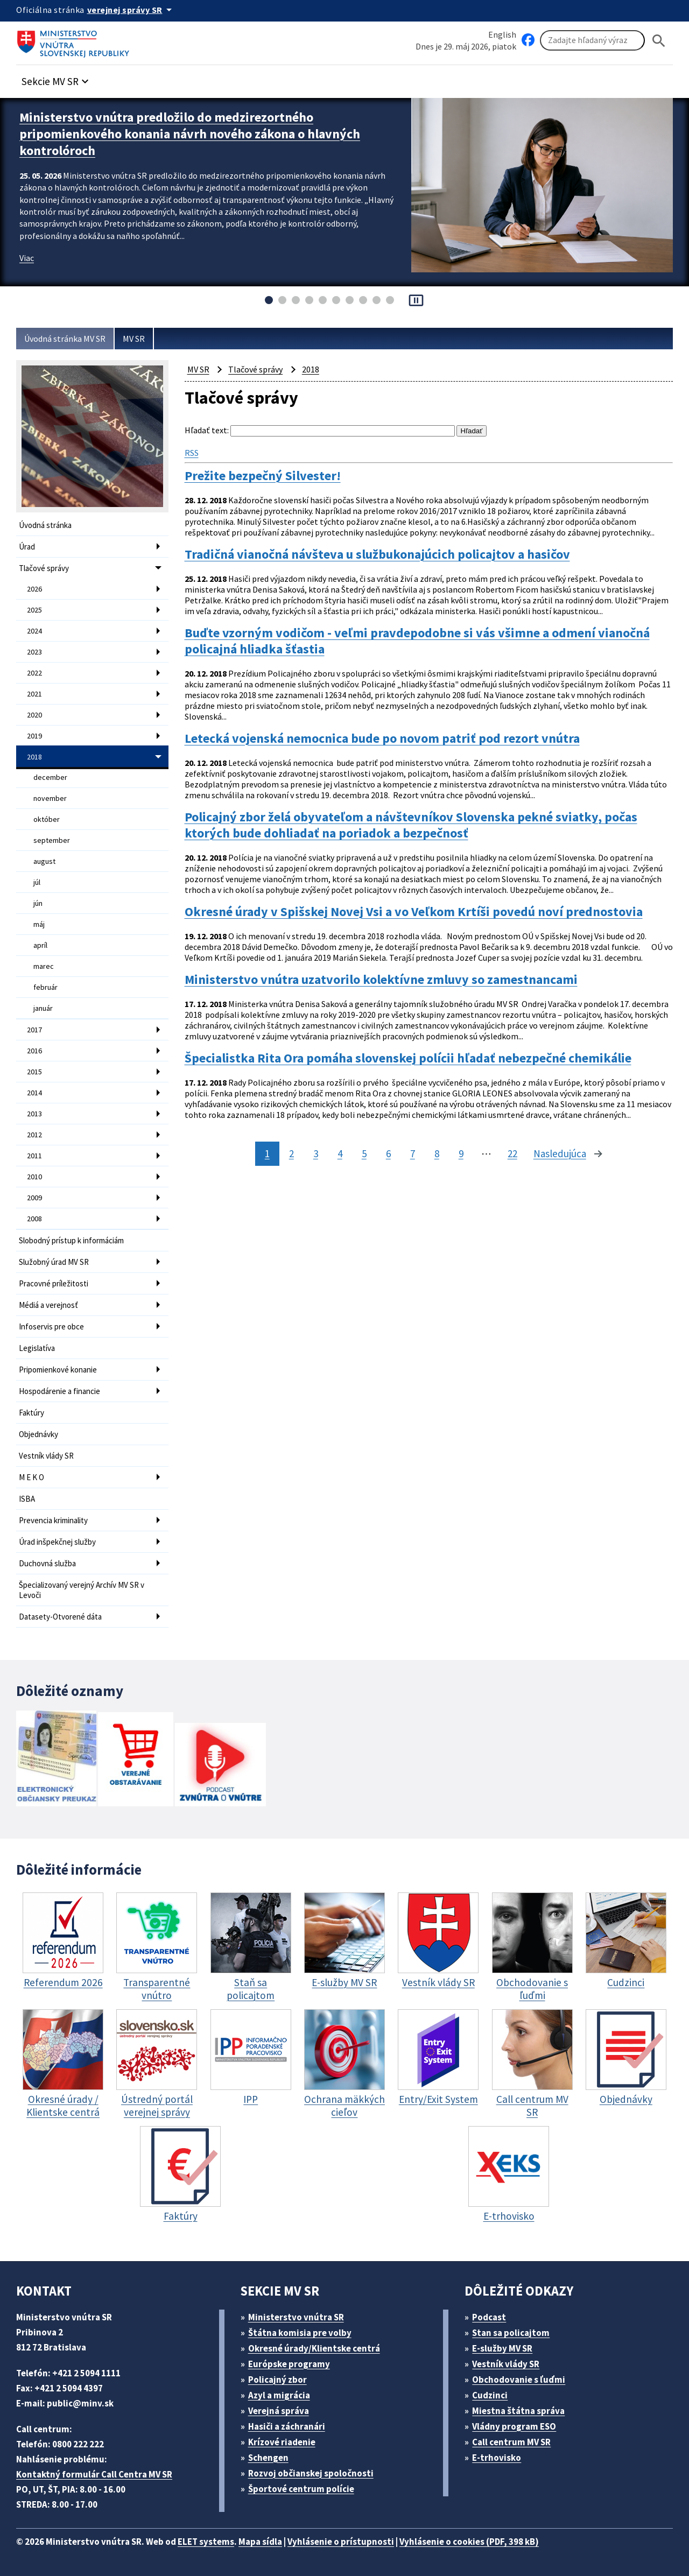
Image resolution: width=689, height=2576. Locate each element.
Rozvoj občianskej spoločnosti (311, 2473)
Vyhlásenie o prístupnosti (340, 2541)
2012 (34, 1134)
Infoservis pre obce (51, 1326)
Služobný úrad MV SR (54, 1262)
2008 (34, 1218)
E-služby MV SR (502, 2348)
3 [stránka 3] (315, 1153)
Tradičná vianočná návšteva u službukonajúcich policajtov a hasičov (377, 554)
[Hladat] (659, 40)
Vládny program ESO (514, 2426)
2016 (34, 1050)
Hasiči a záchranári (286, 2426)
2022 (34, 673)
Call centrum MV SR (511, 2442)
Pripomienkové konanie (58, 1369)
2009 (34, 1197)
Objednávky (38, 1434)
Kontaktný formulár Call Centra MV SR (94, 2474)
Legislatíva (37, 1348)
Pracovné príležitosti (53, 1283)
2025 (34, 610)
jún (38, 903)
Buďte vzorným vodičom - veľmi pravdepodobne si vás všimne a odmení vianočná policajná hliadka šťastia (417, 641)
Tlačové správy (44, 568)
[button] (56, 78)
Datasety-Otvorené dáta (60, 1616)
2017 (34, 1029)
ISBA (27, 1499)
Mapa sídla (260, 2541)
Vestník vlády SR (46, 1456)
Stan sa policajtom (511, 2333)
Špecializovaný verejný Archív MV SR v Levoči (81, 1590)
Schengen (268, 2458)
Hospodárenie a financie (59, 1391)
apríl (40, 945)
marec (43, 966)
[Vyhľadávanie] (592, 40)
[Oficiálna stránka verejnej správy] (131, 9)
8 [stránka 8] (436, 1153)
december (50, 777)
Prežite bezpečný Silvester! (263, 476)
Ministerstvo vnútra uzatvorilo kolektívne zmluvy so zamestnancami (381, 980)
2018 (34, 757)
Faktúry (31, 1412)
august (44, 861)
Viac (26, 257)
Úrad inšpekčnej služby (57, 1542)
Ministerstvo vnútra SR (296, 2317)
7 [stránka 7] (412, 1153)
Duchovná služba (47, 1563)
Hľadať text (206, 430)
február (45, 987)
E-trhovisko (496, 2458)
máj (39, 924)
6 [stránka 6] (388, 1153)
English (502, 34)
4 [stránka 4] (340, 1153)
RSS (192, 452)
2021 (34, 694)
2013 (34, 1113)
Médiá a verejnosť (48, 1305)
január (43, 1008)
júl (36, 882)
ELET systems (206, 2541)
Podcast (489, 2317)
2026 (34, 589)
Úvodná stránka (45, 525)
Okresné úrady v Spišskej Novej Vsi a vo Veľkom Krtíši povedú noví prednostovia (414, 912)
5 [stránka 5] (364, 1153)
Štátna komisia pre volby (299, 2333)
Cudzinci (490, 2395)
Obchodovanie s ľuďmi (518, 2379)
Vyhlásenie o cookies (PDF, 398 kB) (469, 2541)
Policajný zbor (277, 2379)
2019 (34, 736)
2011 (34, 1155)
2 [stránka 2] (291, 1153)
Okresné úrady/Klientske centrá (314, 2348)
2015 (34, 1071)
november (50, 798)
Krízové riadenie (281, 2442)
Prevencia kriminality (53, 1520)
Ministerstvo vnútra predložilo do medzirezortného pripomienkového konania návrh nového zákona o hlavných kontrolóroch (189, 134)
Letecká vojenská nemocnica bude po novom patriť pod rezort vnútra (382, 738)
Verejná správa (278, 2411)
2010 (34, 1176)
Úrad (27, 546)
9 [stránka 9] (461, 1153)
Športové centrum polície (301, 2489)
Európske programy (289, 2364)
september (51, 840)
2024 (34, 631)
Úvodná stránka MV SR (65, 338)
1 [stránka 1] (267, 1153)
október (46, 819)
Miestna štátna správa (518, 2411)
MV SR (134, 338)
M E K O (31, 1477)
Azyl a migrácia (279, 2395)
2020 (34, 715)
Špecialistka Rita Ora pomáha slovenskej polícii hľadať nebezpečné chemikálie (408, 1058)
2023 (34, 652)
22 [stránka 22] (512, 1153)
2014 (34, 1092)
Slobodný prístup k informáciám (71, 1240)
